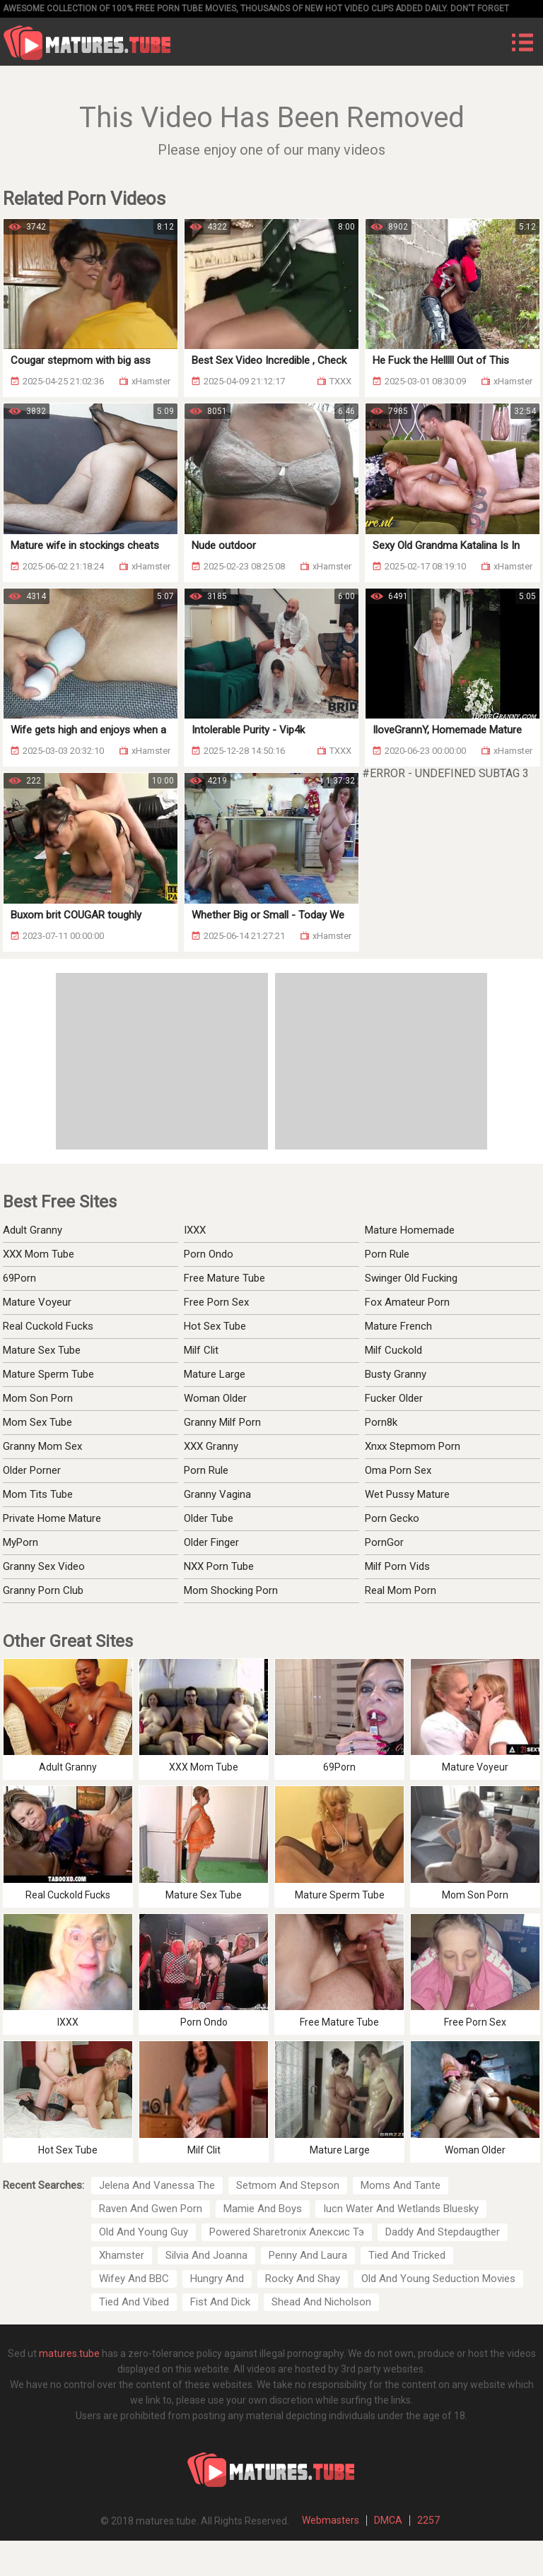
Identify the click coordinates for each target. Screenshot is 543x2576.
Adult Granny (32, 1230)
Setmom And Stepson (287, 2185)
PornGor (384, 1542)
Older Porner (32, 1470)
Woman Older (215, 1398)
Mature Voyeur (37, 1302)
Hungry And (217, 2278)
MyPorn (20, 1542)
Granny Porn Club (43, 1590)
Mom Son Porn (38, 1398)
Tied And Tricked (406, 2255)
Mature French (398, 1326)
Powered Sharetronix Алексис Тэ (286, 2232)
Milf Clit (201, 1350)
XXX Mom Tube (38, 1254)
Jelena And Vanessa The (157, 2185)
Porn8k (381, 1422)
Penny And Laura (308, 2255)
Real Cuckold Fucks (48, 1326)
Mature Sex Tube (42, 1350)
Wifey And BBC (134, 2278)
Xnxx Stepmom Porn (412, 1446)
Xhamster (121, 2255)
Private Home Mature (52, 1518)
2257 (428, 2520)
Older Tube (208, 1518)
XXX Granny (211, 1446)
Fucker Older (394, 1398)
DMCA (388, 2520)
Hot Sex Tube (215, 1326)
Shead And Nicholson (321, 2302)
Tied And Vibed (134, 2302)
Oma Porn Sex (398, 1470)
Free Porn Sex (216, 1302)
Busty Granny (395, 1374)
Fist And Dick (220, 2302)
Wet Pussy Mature (407, 1494)
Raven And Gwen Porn (150, 2208)
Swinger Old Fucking (411, 1278)
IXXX (195, 1230)
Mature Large (214, 1374)
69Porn (19, 1278)
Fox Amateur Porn (407, 1302)
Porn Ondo (208, 1254)
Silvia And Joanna (206, 2255)
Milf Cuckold (393, 1350)
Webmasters (330, 2520)
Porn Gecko (392, 1518)
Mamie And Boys (262, 2208)
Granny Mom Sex (42, 1446)
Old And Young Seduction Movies (438, 2278)
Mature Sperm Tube (48, 1374)
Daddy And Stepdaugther (442, 2232)
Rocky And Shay (302, 2278)
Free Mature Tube (224, 1278)
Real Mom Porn (400, 1590)
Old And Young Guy (143, 2232)
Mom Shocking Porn (231, 1590)
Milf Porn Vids (397, 1566)
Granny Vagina (217, 1494)
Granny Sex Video (44, 1566)
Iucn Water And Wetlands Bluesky (401, 2208)
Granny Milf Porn (222, 1422)
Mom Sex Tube (37, 1422)
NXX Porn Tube (219, 1566)
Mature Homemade (410, 1230)
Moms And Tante (400, 2185)
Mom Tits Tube (38, 1494)
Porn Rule (387, 1254)
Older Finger (211, 1542)
